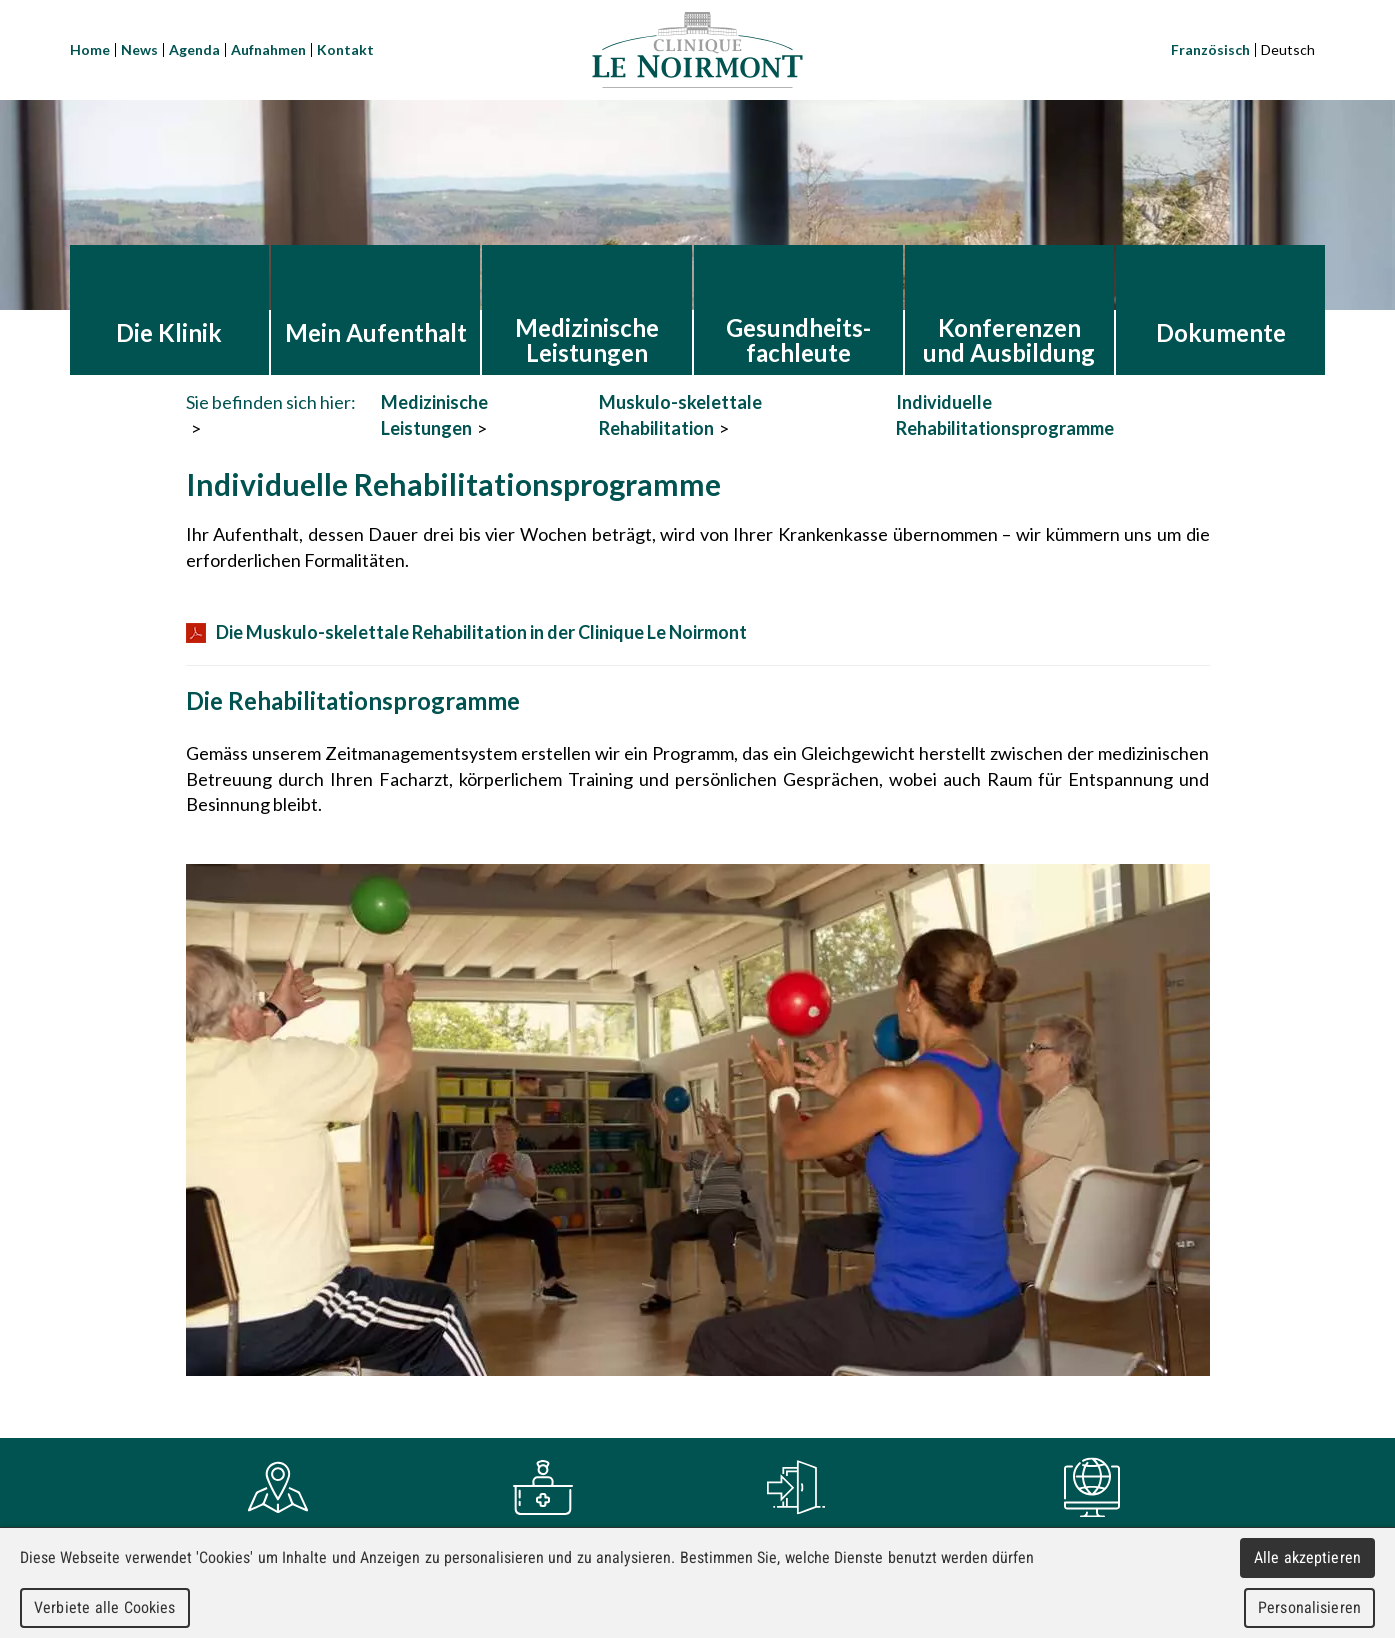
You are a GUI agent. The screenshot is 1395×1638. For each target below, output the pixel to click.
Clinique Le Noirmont (697, 50)
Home (90, 49)
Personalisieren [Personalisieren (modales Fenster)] (1309, 1607)
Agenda (194, 49)
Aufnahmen (268, 49)
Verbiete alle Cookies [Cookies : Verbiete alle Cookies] (105, 1607)
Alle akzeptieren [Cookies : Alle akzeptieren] (1308, 1557)
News (139, 49)
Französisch (1210, 49)
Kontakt (345, 49)
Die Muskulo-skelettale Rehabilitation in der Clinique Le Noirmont (466, 632)
